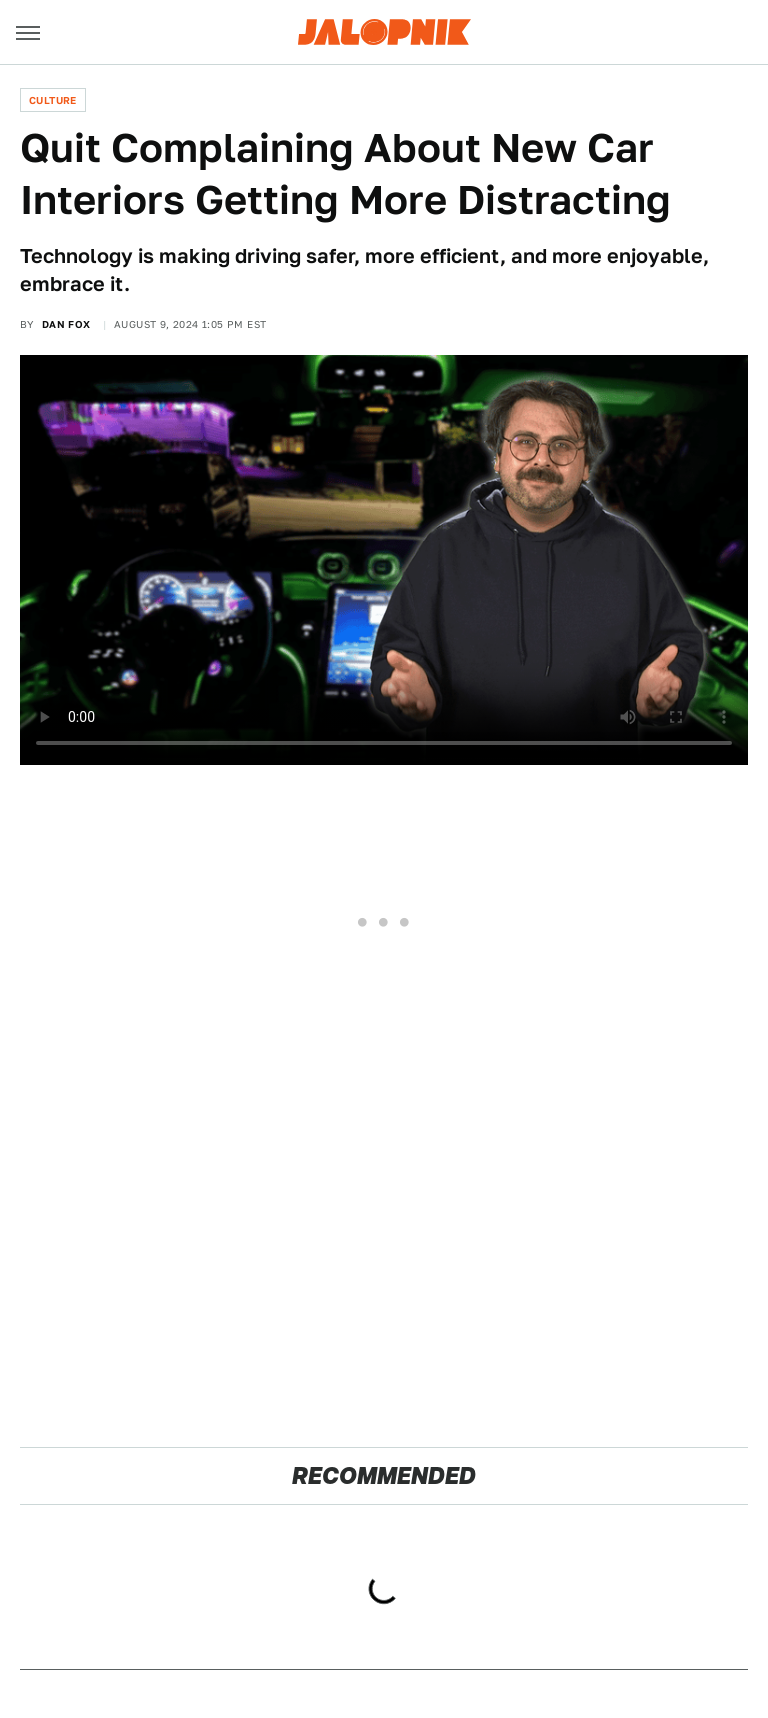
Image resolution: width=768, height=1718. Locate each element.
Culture (53, 100)
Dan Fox (66, 324)
